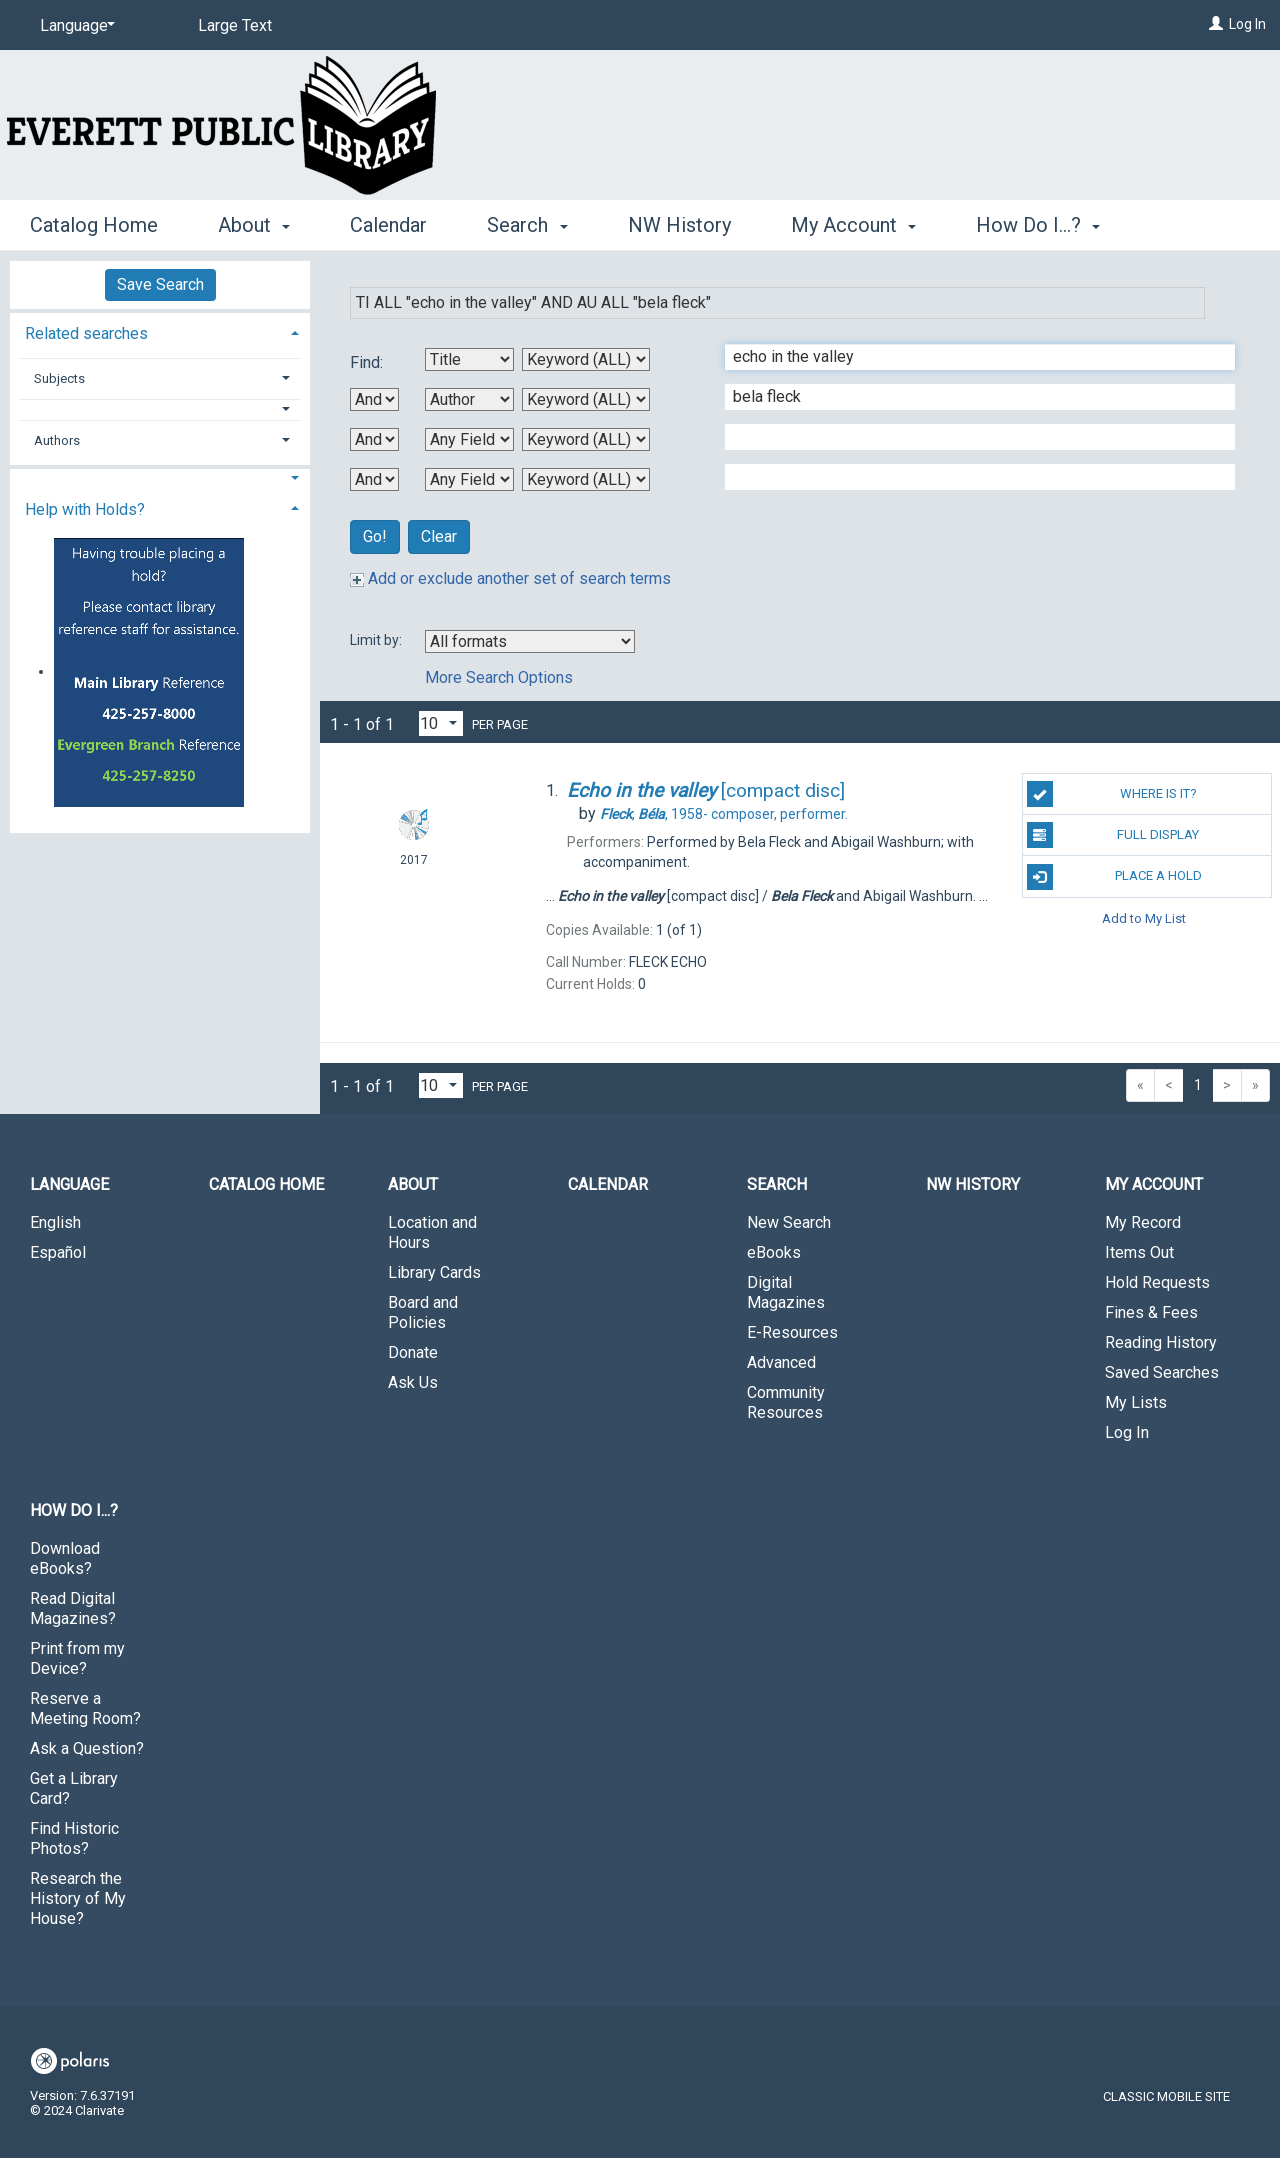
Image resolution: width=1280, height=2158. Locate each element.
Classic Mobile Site (1166, 2096)
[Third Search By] (469, 439)
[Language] (74, 26)
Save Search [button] (160, 284)
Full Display (1113, 835)
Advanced (781, 1362)
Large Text (235, 25)
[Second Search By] (469, 399)
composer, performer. (724, 814)
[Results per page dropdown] (441, 723)
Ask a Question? (87, 1748)
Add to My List (1144, 918)
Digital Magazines (786, 1292)
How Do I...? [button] (1038, 225)
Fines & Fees (1151, 1312)
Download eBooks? (65, 1558)
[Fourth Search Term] (969, 477)
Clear (439, 536)
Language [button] (69, 1184)
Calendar (388, 225)
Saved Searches (1162, 1372)
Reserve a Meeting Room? (85, 1708)
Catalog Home (94, 225)
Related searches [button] (86, 333)
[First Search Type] (586, 359)
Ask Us (413, 1382)
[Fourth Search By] (469, 479)
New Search (789, 1222)
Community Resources (786, 1402)
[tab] (160, 331)
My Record (1143, 1222)
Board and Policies (423, 1312)
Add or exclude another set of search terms (510, 578)
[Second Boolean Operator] (374, 439)
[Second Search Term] (969, 397)
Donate (413, 1352)
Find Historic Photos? (74, 1838)
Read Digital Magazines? (73, 1608)
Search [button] (527, 225)
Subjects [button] (59, 378)
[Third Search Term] (969, 437)
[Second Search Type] (586, 399)
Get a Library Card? (74, 1788)
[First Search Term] (969, 357)
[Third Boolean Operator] (374, 479)
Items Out (1139, 1252)
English (55, 1222)
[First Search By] (469, 359)
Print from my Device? (77, 1658)
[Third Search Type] (586, 439)
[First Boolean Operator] (374, 399)
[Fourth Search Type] (586, 479)
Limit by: (377, 640)
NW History (679, 225)
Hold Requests (1157, 1282)
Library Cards (434, 1272)
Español (58, 1252)
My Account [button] (853, 225)
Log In (1247, 24)
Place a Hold (1114, 877)
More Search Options (499, 677)
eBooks (774, 1252)
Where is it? (1112, 794)
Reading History (1161, 1342)
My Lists (1136, 1402)
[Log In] (1216, 24)
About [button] (254, 225)
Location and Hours (432, 1232)
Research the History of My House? (78, 1898)
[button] (160, 409)
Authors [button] (57, 440)
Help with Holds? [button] (85, 509)
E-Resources (792, 1332)
